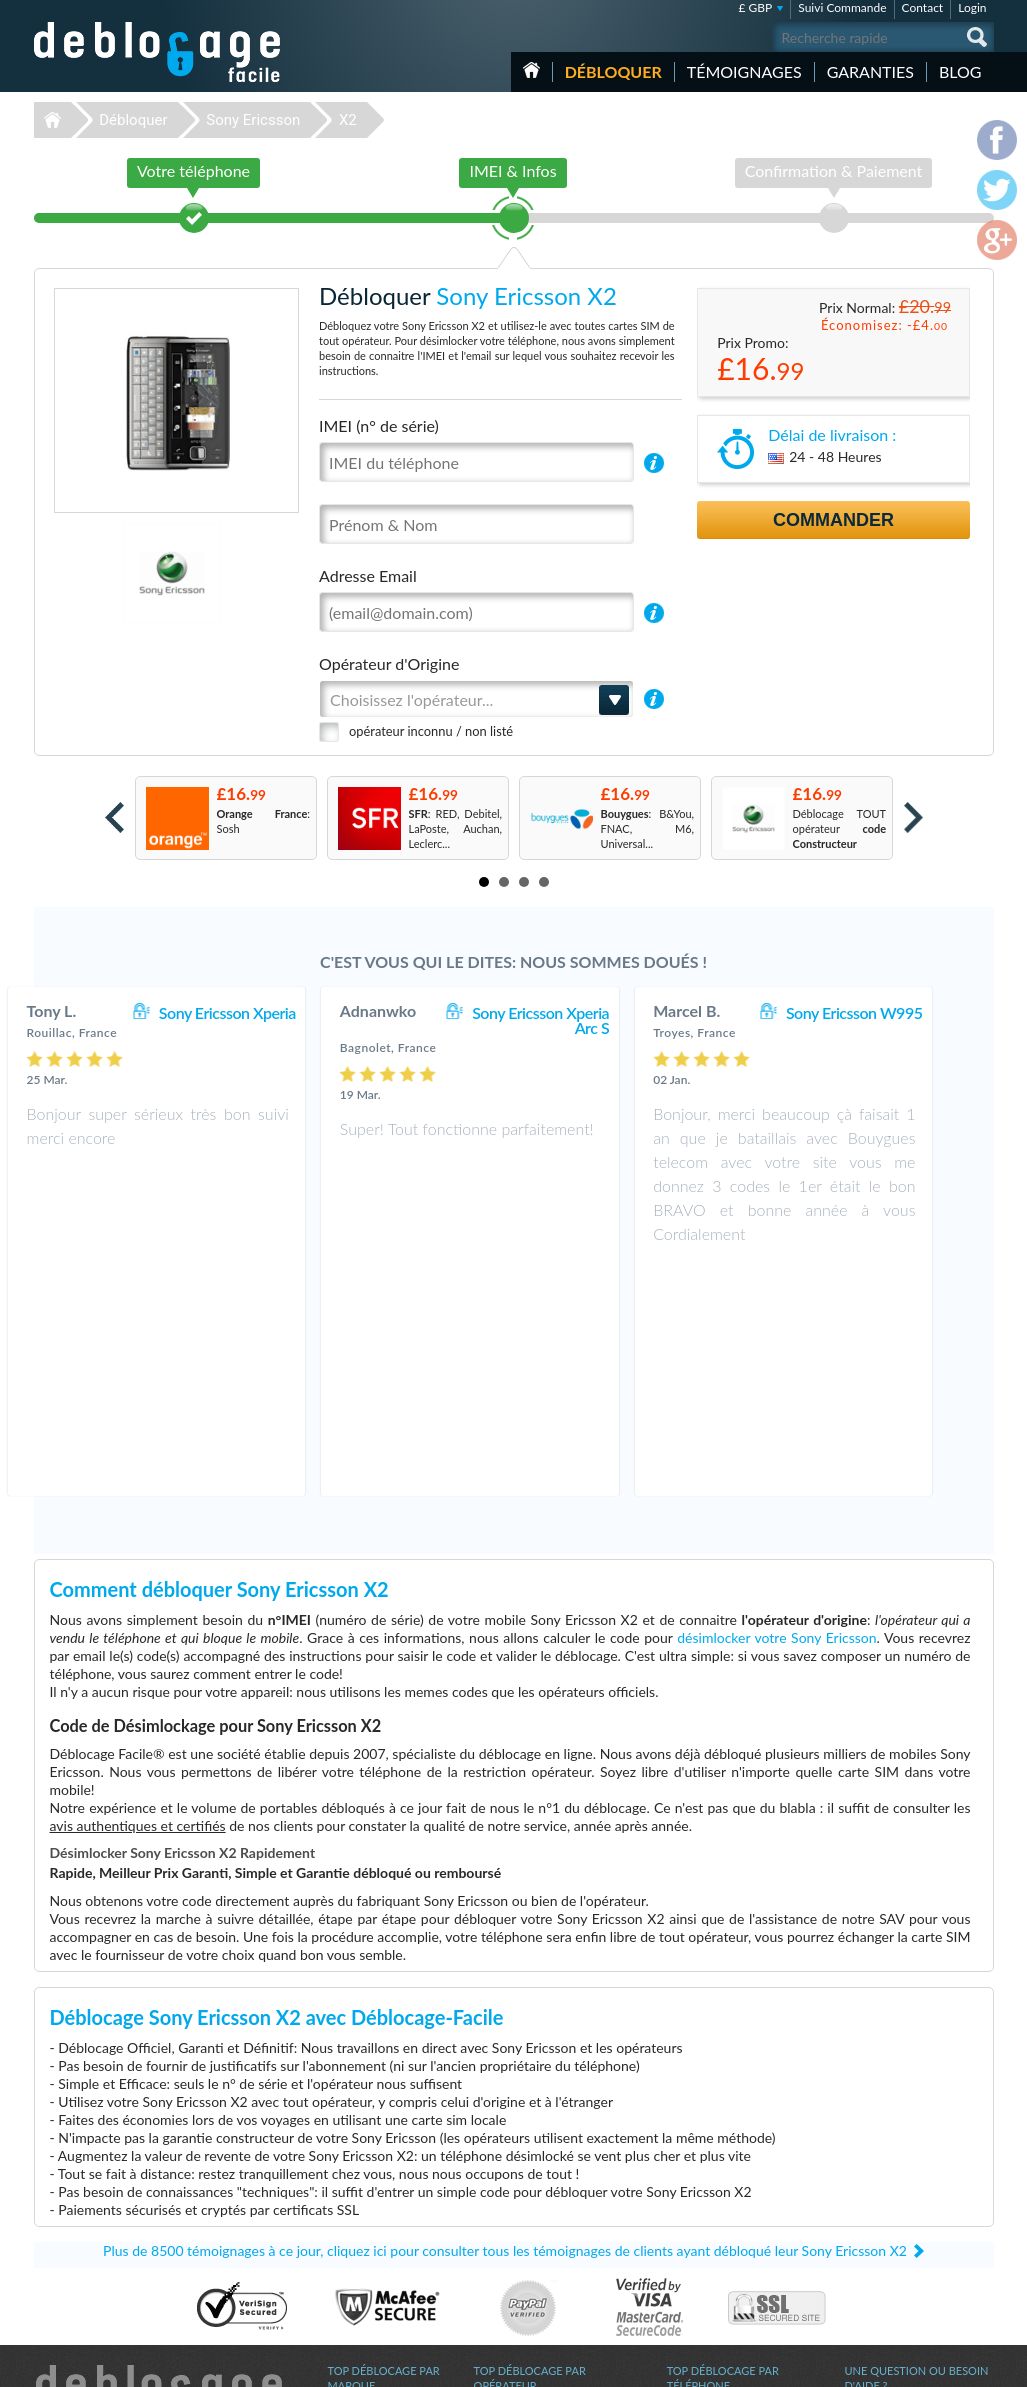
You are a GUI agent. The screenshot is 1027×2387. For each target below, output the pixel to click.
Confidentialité (880, 2209)
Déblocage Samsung (376, 2196)
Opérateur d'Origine (389, 663)
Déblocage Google (372, 2256)
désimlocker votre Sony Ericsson (776, 1409)
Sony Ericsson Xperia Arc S (584, 1020)
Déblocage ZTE (365, 2241)
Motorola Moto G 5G (718, 2271)
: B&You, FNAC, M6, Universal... (648, 828)
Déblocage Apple (369, 2181)
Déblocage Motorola (377, 2211)
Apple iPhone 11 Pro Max (728, 2241)
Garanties (870, 71)
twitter (939, 2363)
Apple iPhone (699, 2286)
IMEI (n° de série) (379, 425)
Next (913, 817)
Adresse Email (368, 575)
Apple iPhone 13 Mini (719, 2226)
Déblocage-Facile (158, 52)
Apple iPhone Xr (706, 2196)
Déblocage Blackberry (381, 2226)
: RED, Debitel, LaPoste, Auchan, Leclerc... (456, 828)
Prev (114, 817)
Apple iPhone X (704, 2181)
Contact (923, 7)
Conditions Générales (896, 2194)
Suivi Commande (842, 7)
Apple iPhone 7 (704, 2211)
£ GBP (756, 7)
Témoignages (744, 71)
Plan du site (873, 2224)
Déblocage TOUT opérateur (840, 828)
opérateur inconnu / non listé (431, 731)
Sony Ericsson (253, 120)
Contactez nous (882, 2179)
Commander (833, 520)
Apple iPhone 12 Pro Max (728, 2256)
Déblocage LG (361, 2286)
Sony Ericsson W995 (897, 1012)
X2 (348, 120)
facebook (899, 2363)
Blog (960, 71)
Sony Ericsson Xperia (270, 1012)
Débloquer (613, 71)
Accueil (531, 70)
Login (972, 7)
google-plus (979, 2363)
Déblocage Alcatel (371, 2271)
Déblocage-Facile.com (158, 2167)
